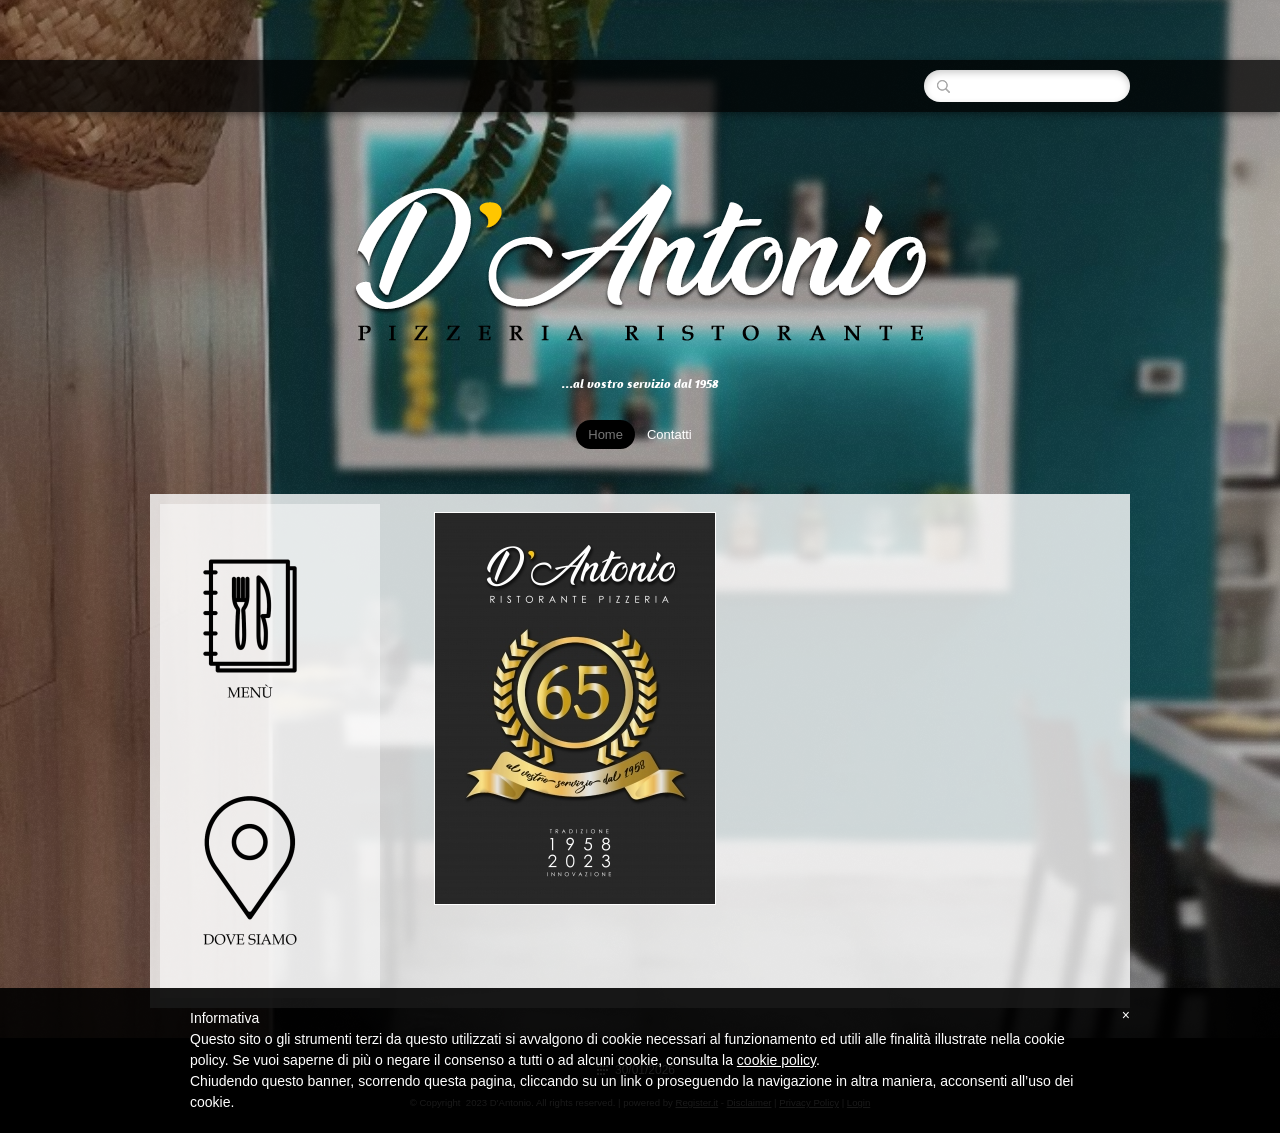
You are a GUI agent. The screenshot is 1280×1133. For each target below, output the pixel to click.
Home (605, 434)
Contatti (669, 434)
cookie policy (776, 1060)
